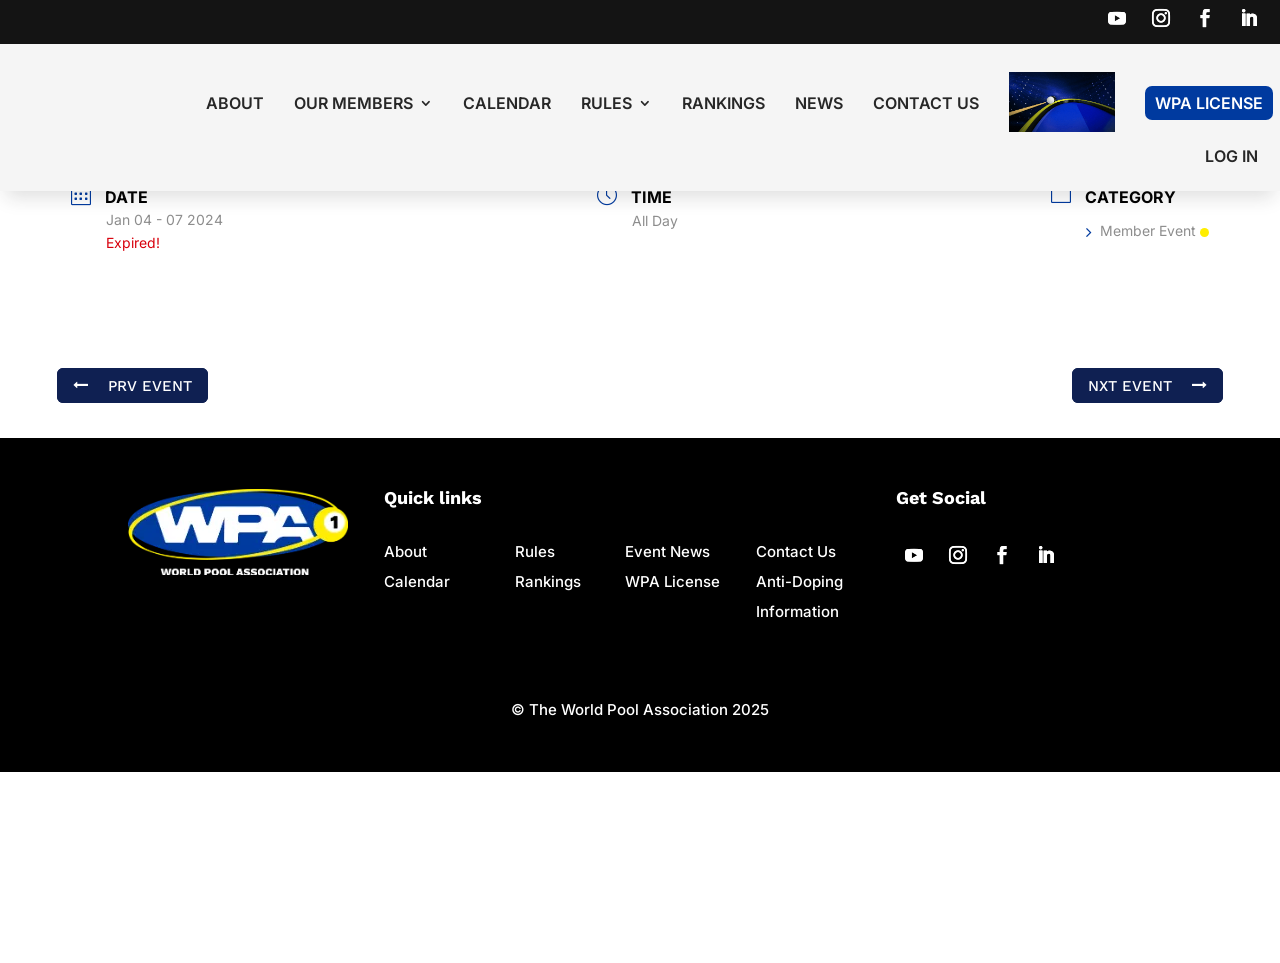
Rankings (723, 104)
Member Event (1147, 421)
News (819, 104)
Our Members (353, 104)
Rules (606, 104)
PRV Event (132, 576)
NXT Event (1147, 576)
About (235, 104)
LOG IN (1231, 157)
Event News (667, 742)
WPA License (1209, 103)
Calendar (507, 104)
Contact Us (926, 104)
